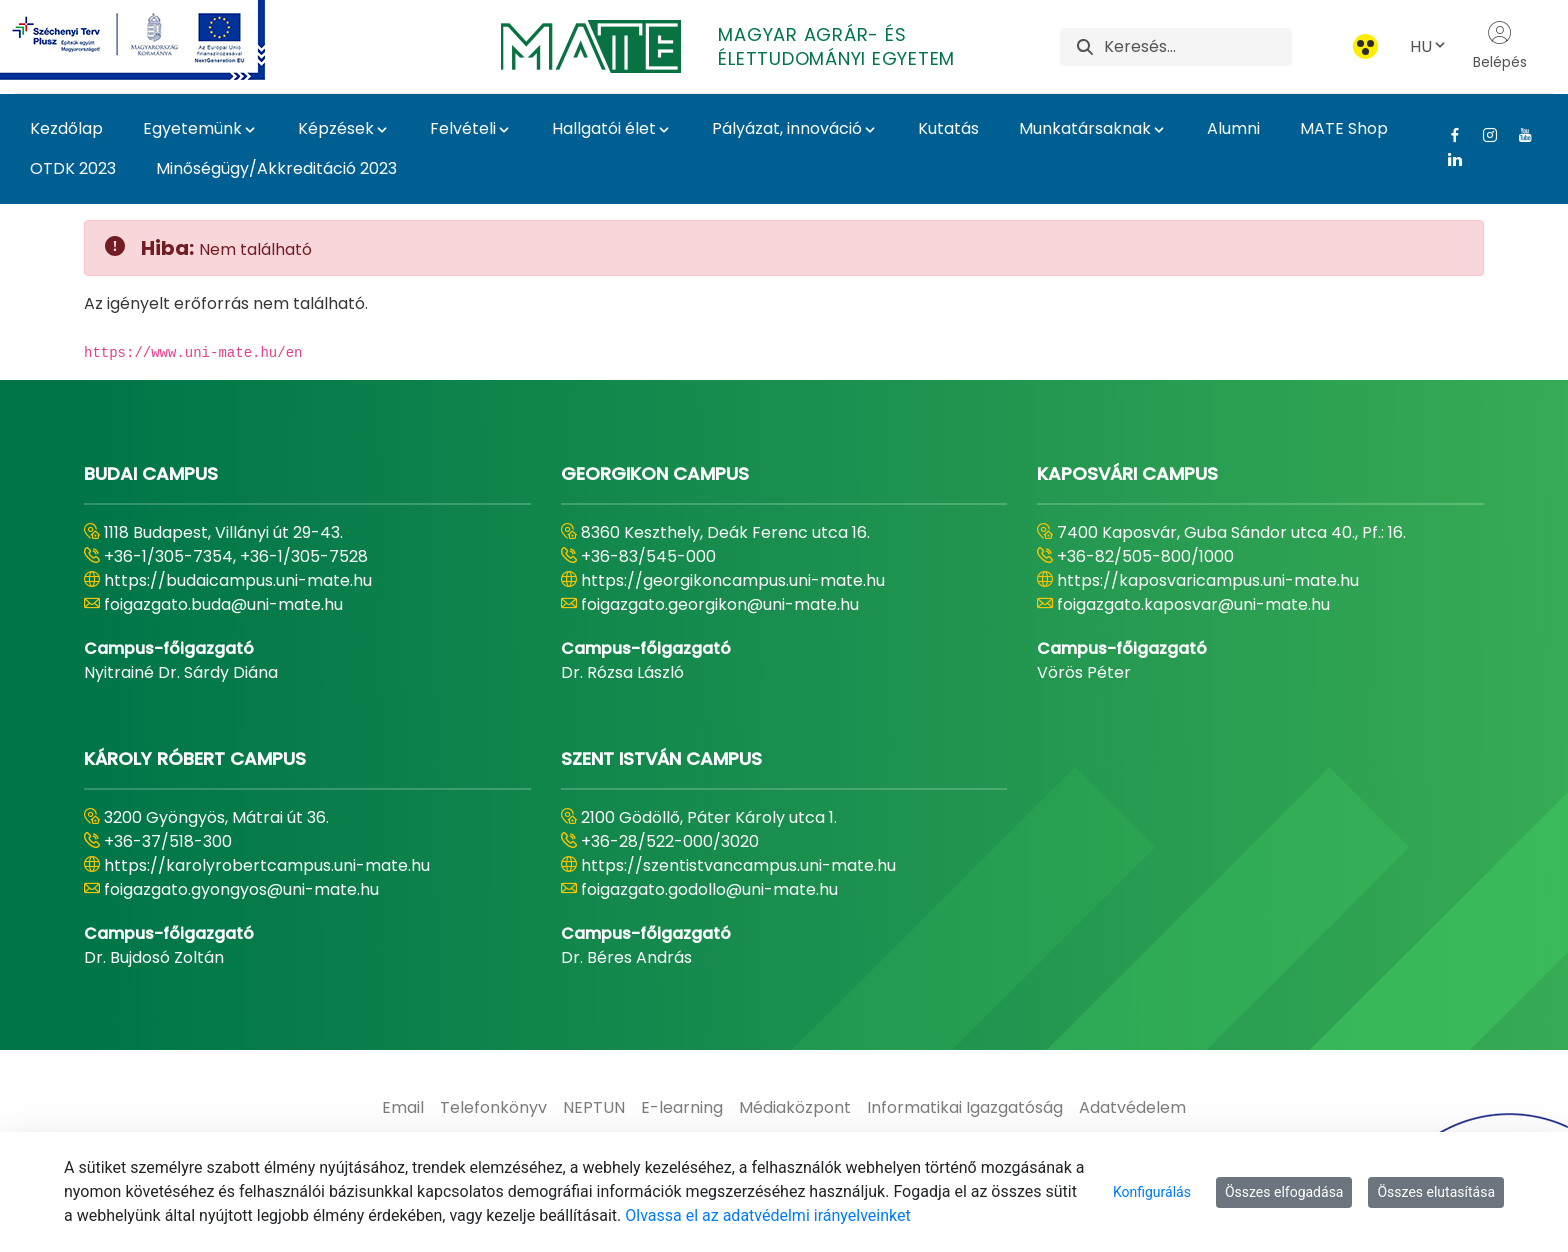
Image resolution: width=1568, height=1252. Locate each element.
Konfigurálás (1152, 1192)
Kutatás (948, 128)
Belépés (1500, 46)
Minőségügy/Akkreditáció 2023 (276, 168)
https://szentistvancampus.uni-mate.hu (738, 865)
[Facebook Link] (1447, 135)
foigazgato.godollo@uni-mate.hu (709, 889)
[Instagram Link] (1482, 135)
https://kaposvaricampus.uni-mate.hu (1208, 580)
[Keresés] (1197, 47)
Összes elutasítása (1436, 1192)
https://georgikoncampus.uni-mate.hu (733, 580)
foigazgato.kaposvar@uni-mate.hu (1193, 604)
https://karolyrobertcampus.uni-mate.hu (267, 865)
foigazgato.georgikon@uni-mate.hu (720, 604)
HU (1429, 46)
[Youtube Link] (1517, 135)
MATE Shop (1344, 128)
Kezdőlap (66, 128)
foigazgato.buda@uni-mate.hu (223, 604)
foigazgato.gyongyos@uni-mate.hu (241, 889)
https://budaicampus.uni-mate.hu (238, 580)
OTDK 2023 (73, 168)
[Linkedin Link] (1447, 159)
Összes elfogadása (1284, 1192)
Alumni (1233, 128)
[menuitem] (403, 1108)
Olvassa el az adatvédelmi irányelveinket (767, 1215)
